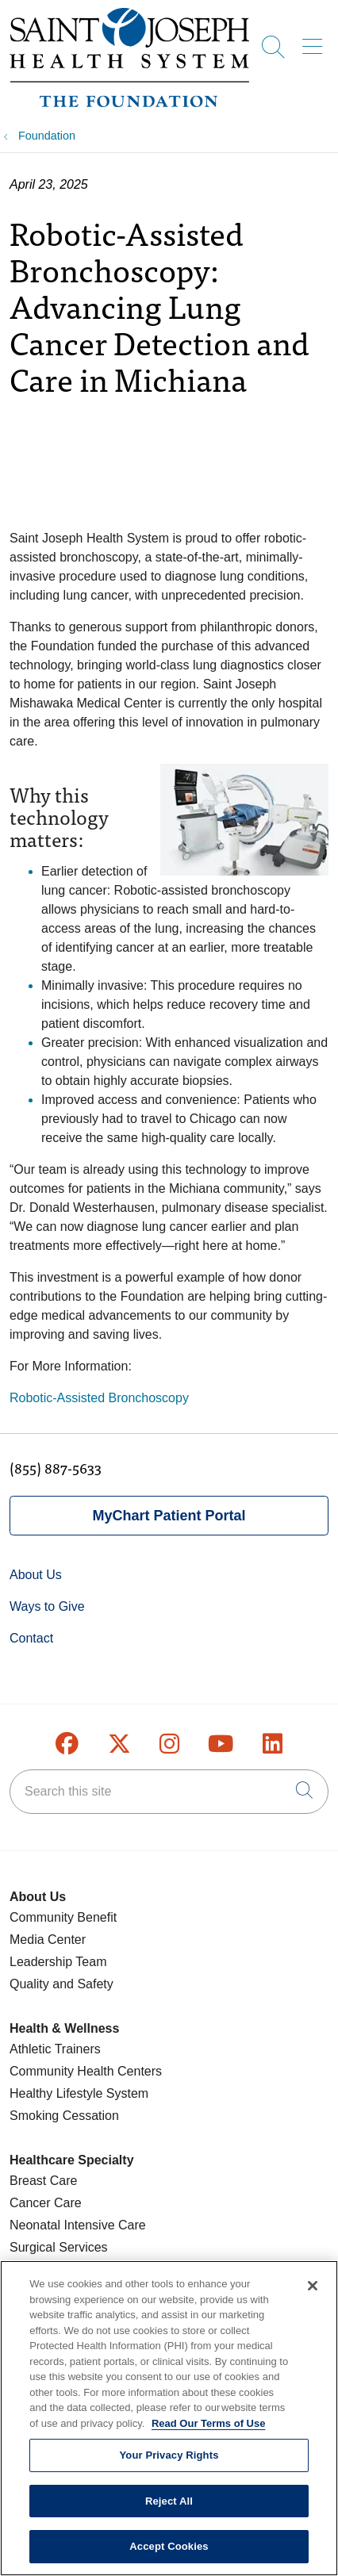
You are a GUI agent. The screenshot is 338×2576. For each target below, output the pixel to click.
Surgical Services (59, 2247)
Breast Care (43, 2180)
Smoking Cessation (64, 2115)
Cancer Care (46, 2203)
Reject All (169, 2511)
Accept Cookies (168, 2557)
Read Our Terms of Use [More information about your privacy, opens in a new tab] (209, 2433)
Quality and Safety (61, 1984)
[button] (315, 41)
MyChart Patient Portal (168, 1516)
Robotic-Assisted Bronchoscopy (99, 1398)
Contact (31, 1638)
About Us (36, 1574)
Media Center (48, 1939)
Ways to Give (47, 1606)
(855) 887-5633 (56, 1467)
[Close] (312, 2296)
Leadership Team (58, 1961)
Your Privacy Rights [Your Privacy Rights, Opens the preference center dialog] (168, 2465)
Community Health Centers (86, 2071)
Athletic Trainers (55, 2049)
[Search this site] (169, 1791)
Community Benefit (63, 1917)
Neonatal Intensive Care (78, 2225)
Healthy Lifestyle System (79, 2093)
